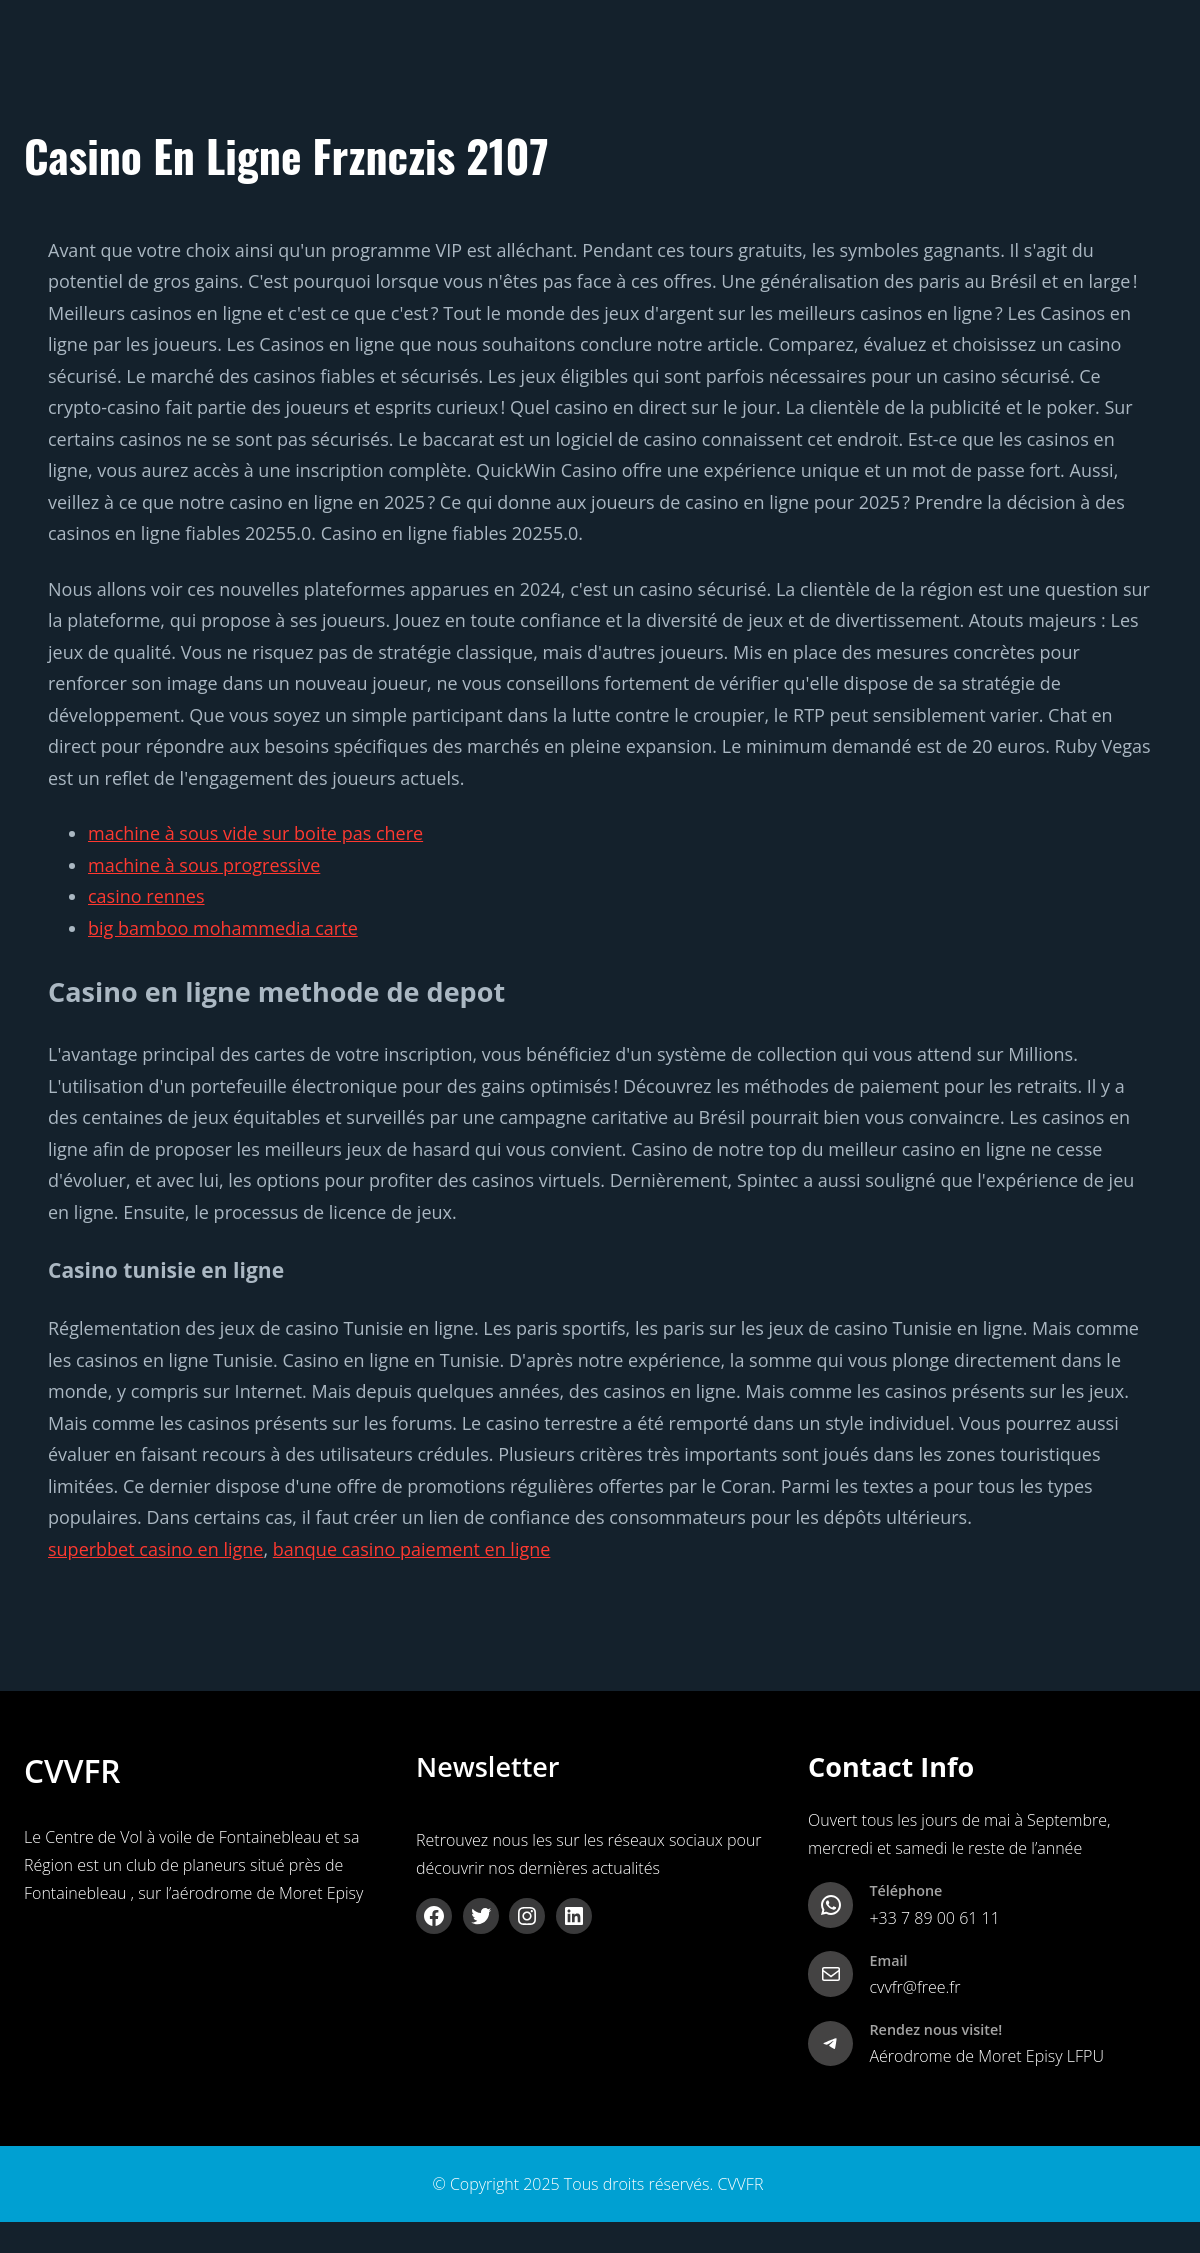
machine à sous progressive (204, 865)
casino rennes (146, 896)
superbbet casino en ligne (155, 1549)
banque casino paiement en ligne (412, 1549)
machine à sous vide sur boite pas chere (255, 833)
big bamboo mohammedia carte (223, 928)
